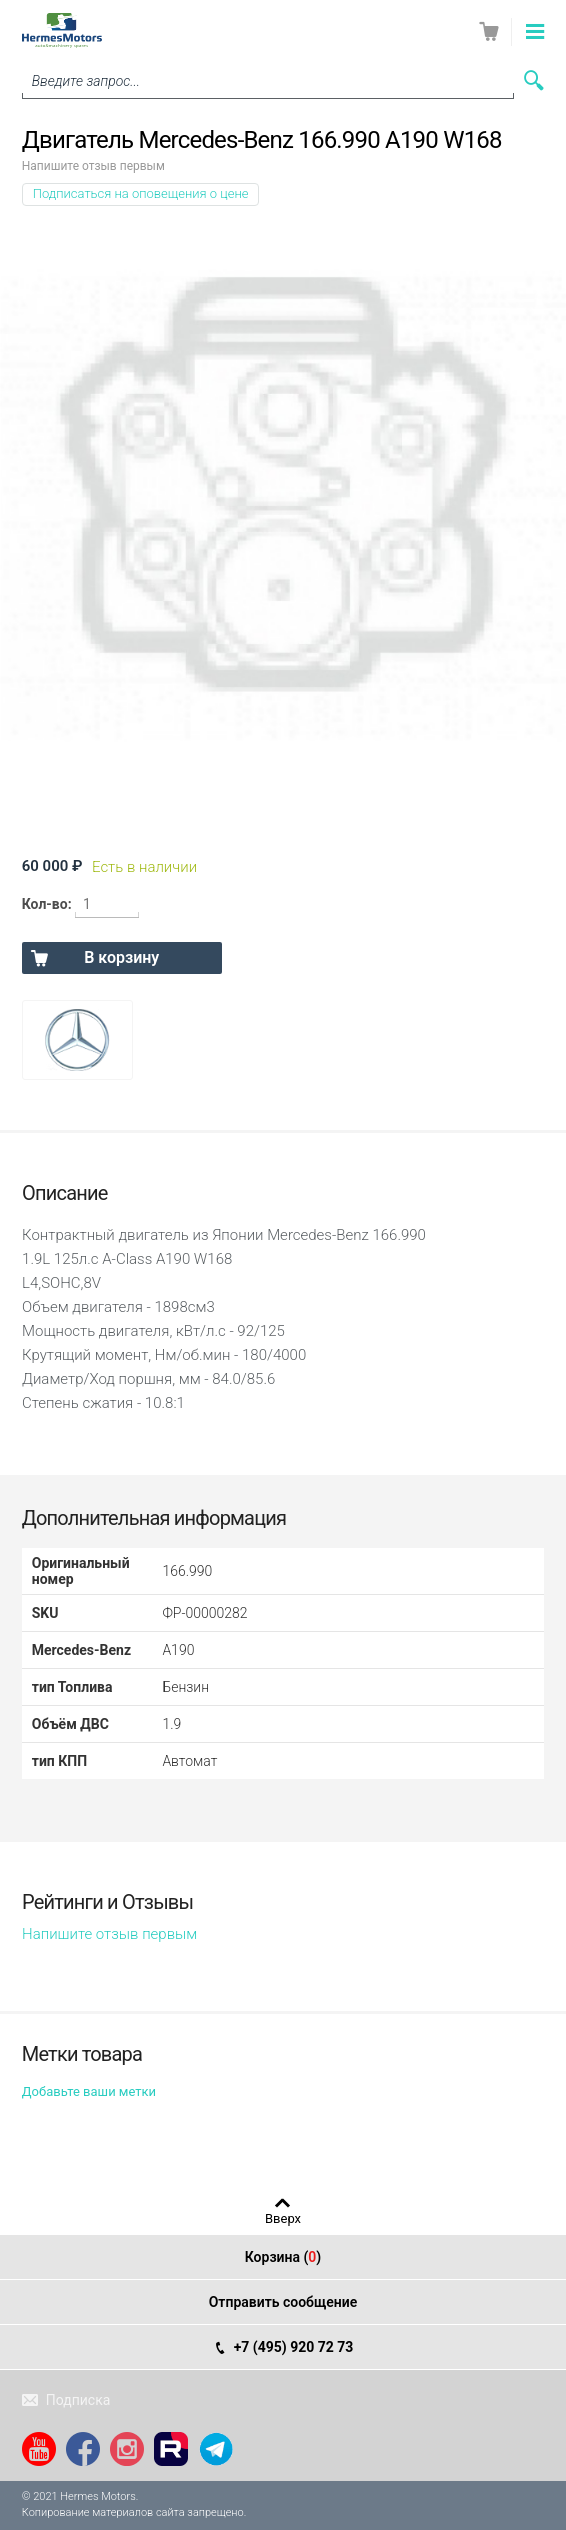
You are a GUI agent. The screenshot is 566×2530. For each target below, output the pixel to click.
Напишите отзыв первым (93, 166)
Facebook (83, 2449)
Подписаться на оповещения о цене (141, 193)
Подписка (78, 2400)
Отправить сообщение (283, 2302)
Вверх (283, 2218)
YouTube (39, 2449)
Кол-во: (47, 904)
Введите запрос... (86, 81)
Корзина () (283, 2257)
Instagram (127, 2449)
